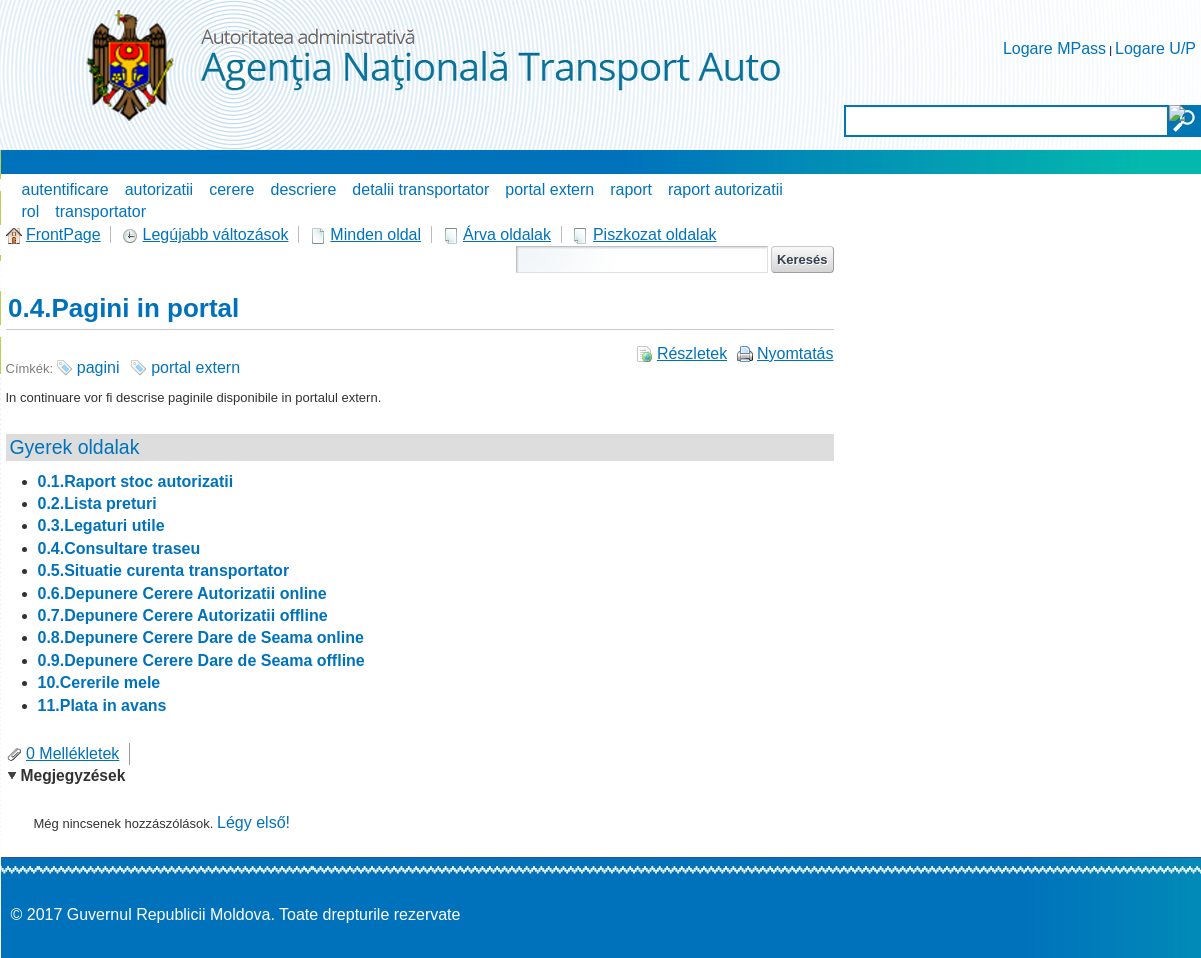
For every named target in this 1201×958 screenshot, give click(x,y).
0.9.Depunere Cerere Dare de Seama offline (201, 660)
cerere (231, 189)
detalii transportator (420, 189)
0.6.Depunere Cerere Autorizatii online (182, 593)
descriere (304, 189)
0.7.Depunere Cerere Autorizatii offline (183, 615)
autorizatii (159, 189)
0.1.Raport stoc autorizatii (136, 481)
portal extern (549, 189)
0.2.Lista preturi (97, 503)
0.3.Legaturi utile (101, 525)
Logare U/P (1155, 48)
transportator (100, 211)
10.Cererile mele (99, 682)
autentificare (65, 189)
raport (631, 189)
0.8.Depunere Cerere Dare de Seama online (201, 637)
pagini (98, 367)
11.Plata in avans (102, 705)
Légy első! (253, 822)
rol (31, 211)
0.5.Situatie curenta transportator (164, 570)
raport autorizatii (725, 189)
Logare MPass (1054, 48)
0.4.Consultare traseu (119, 548)
